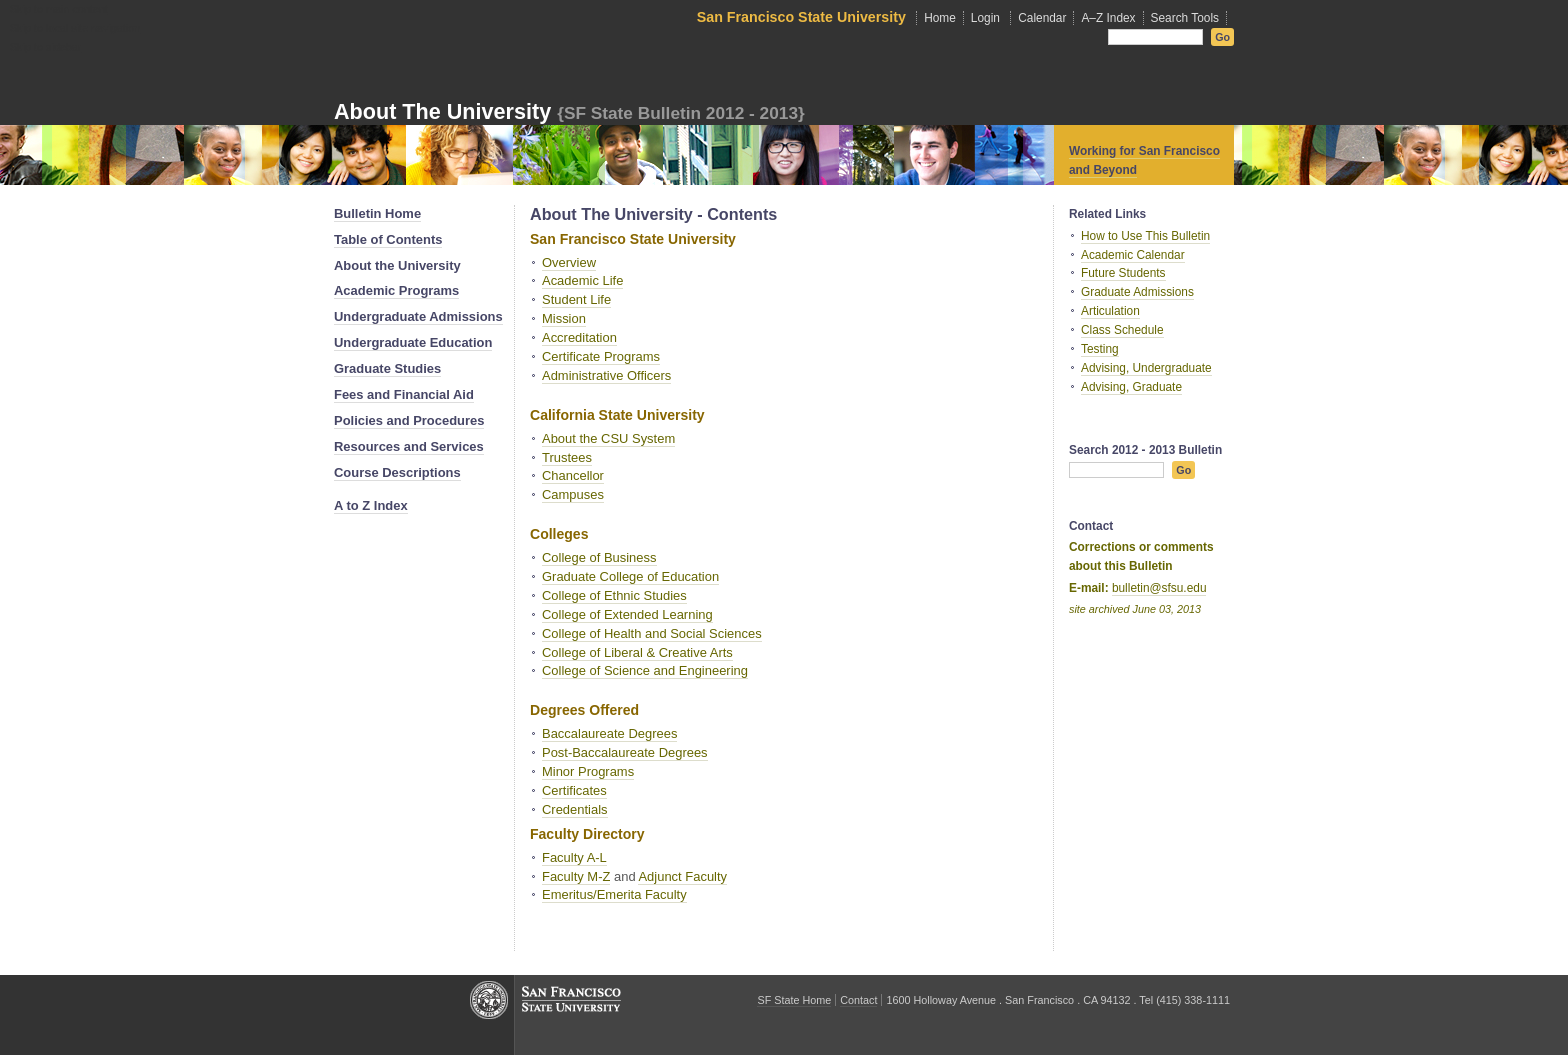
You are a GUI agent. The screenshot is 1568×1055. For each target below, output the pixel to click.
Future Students (1123, 273)
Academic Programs (396, 290)
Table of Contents (388, 239)
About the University (442, 111)
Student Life (576, 299)
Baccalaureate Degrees (609, 733)
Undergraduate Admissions (418, 316)
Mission (564, 318)
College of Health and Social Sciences (652, 633)
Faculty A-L (574, 857)
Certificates (574, 790)
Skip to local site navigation (75, 28)
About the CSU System (608, 438)
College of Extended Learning (627, 614)
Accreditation (579, 337)
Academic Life (582, 280)
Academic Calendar (1133, 255)
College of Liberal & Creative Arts (637, 652)
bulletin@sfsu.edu (1159, 588)
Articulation (1110, 311)
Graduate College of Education (630, 576)
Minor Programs (588, 771)
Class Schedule (1122, 330)
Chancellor (573, 475)
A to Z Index (371, 505)
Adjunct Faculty (682, 876)
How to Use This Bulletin (1145, 236)
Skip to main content (59, 9)
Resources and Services (409, 446)
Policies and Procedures (409, 420)
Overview (569, 262)
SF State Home (794, 1000)
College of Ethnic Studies (614, 595)
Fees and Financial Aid (404, 394)
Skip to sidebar (45, 47)
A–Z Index (1108, 18)
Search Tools (1185, 18)
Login (985, 18)
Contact (858, 1000)
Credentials (575, 809)
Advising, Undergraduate (1146, 368)
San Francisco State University (801, 17)
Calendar (1042, 18)
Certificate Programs (601, 356)
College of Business (599, 557)
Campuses (573, 494)
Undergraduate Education (413, 342)
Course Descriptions (397, 472)
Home (940, 18)
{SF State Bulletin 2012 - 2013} (681, 113)
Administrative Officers (606, 375)
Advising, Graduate (1131, 387)
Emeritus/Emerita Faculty (614, 894)
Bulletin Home (377, 213)
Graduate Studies (387, 368)
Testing (1100, 349)
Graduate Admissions (1137, 292)
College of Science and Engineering (645, 670)
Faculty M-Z (576, 876)
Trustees (567, 457)
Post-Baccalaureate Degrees (625, 752)
